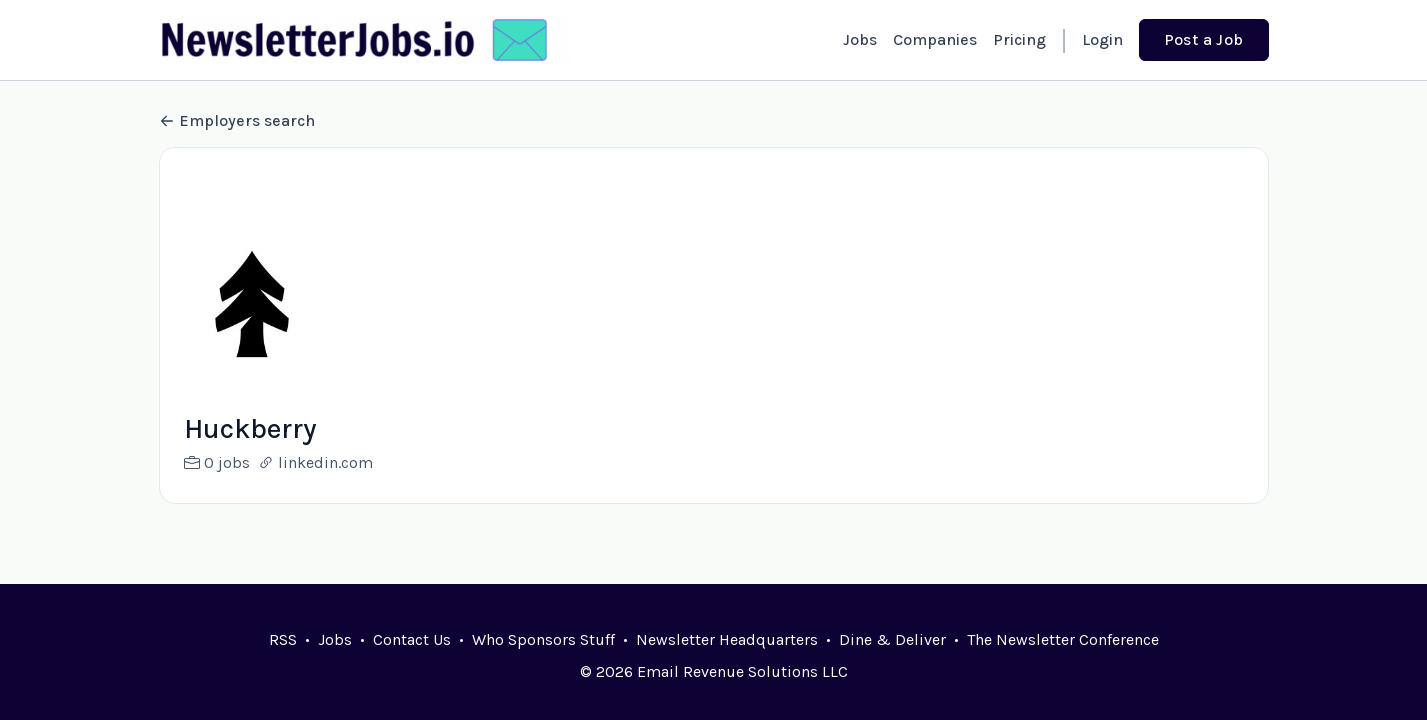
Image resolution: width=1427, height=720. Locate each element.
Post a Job (1204, 39)
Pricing (1019, 39)
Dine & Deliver (892, 639)
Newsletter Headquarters (727, 639)
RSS (283, 639)
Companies (935, 39)
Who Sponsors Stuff (543, 639)
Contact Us (412, 639)
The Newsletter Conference (1063, 639)
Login (1102, 39)
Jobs (860, 39)
